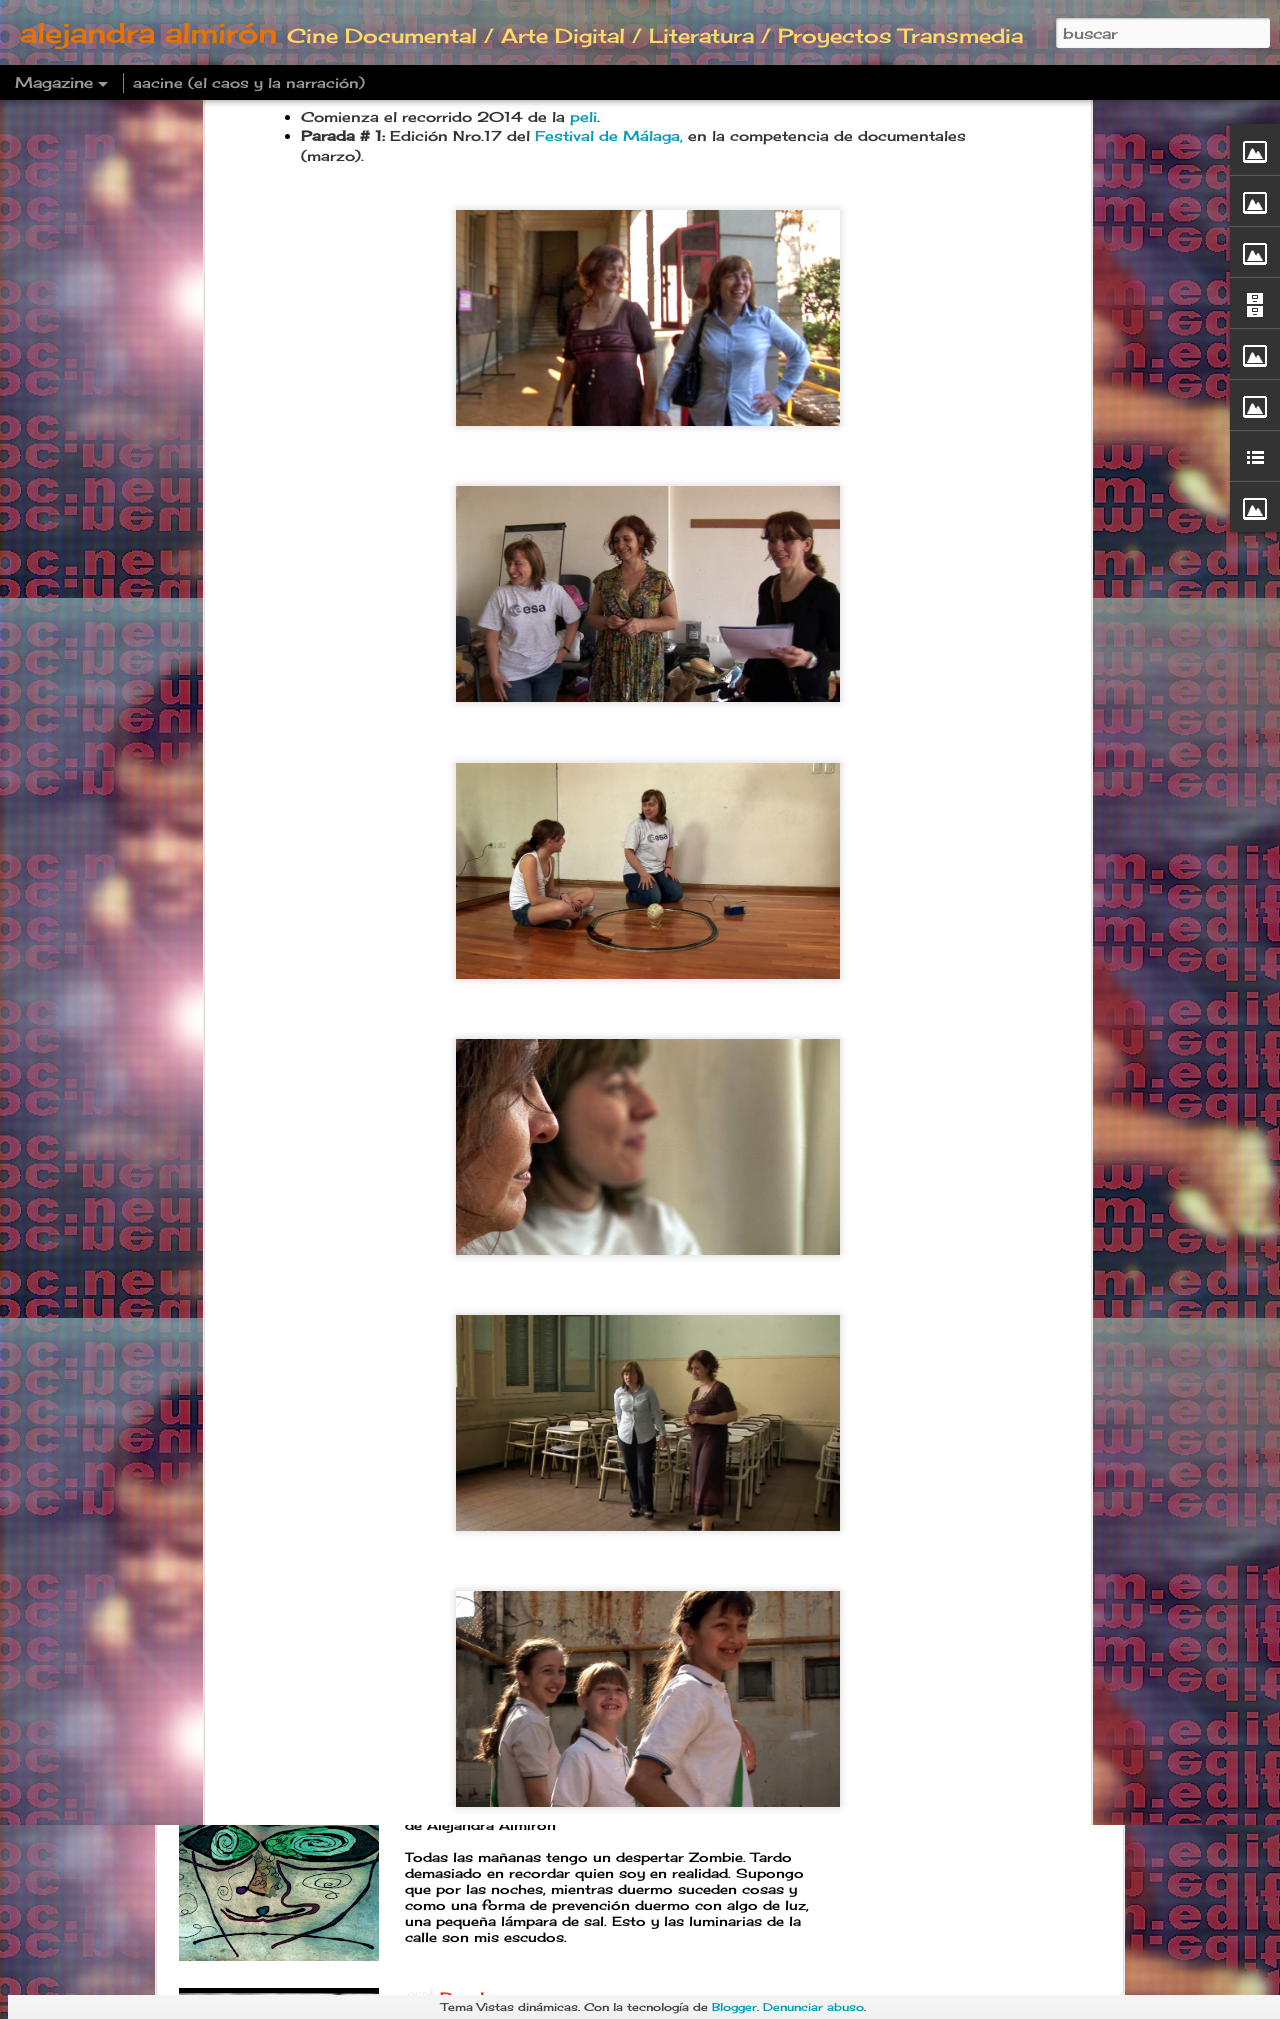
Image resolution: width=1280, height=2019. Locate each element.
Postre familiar (504, 1544)
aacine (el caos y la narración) (249, 82)
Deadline (477, 1771)
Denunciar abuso (813, 2007)
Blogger (734, 2007)
